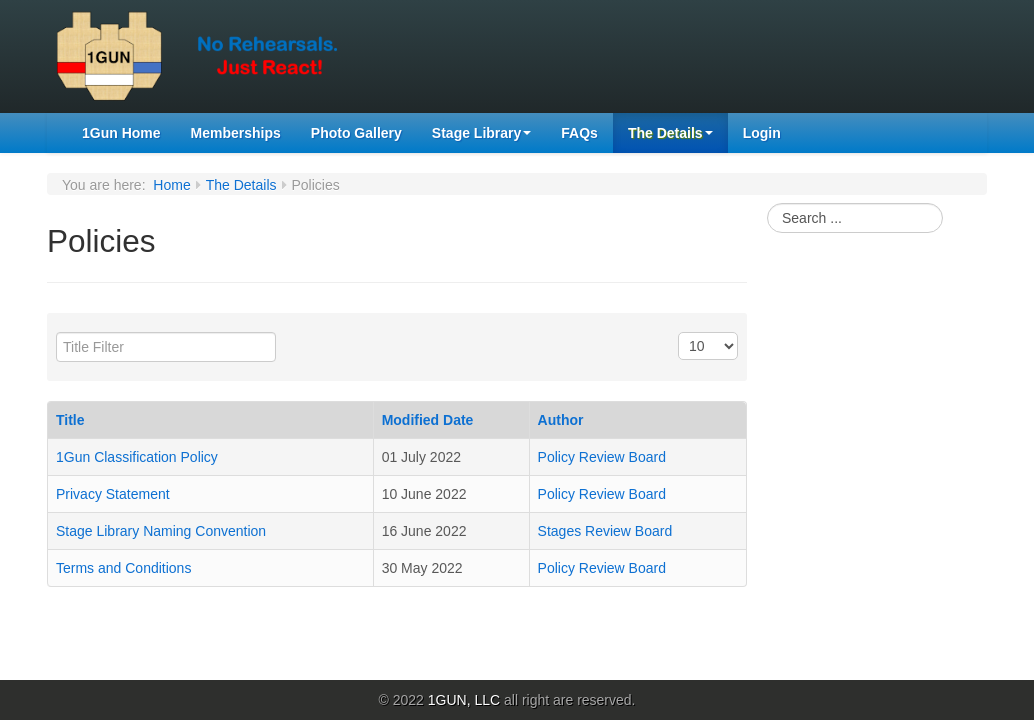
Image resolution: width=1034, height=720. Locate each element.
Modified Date (428, 420)
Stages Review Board (605, 531)
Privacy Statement (113, 494)
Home (171, 185)
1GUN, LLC (464, 700)
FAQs (579, 133)
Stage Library (481, 133)
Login (762, 133)
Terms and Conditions (123, 568)
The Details (670, 133)
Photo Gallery (356, 133)
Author (561, 420)
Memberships (236, 133)
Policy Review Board (602, 457)
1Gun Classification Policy (137, 457)
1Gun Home (121, 133)
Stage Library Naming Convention (161, 531)
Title (70, 420)
